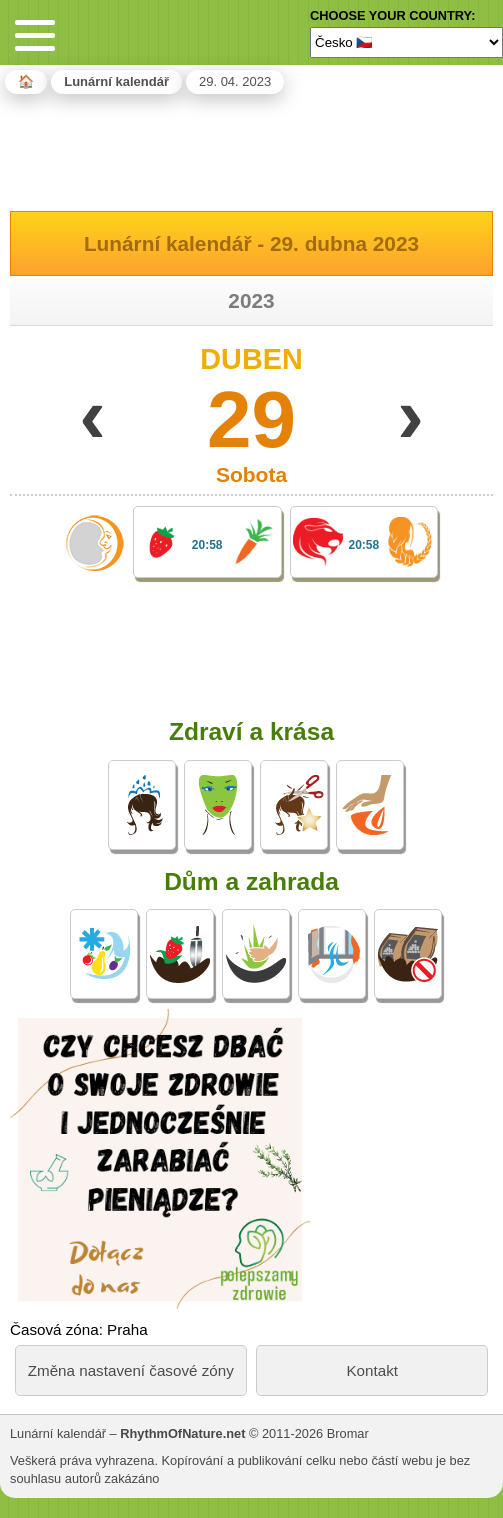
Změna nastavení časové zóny (131, 1370)
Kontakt (372, 1370)
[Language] (406, 42)
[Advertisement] (252, 149)
